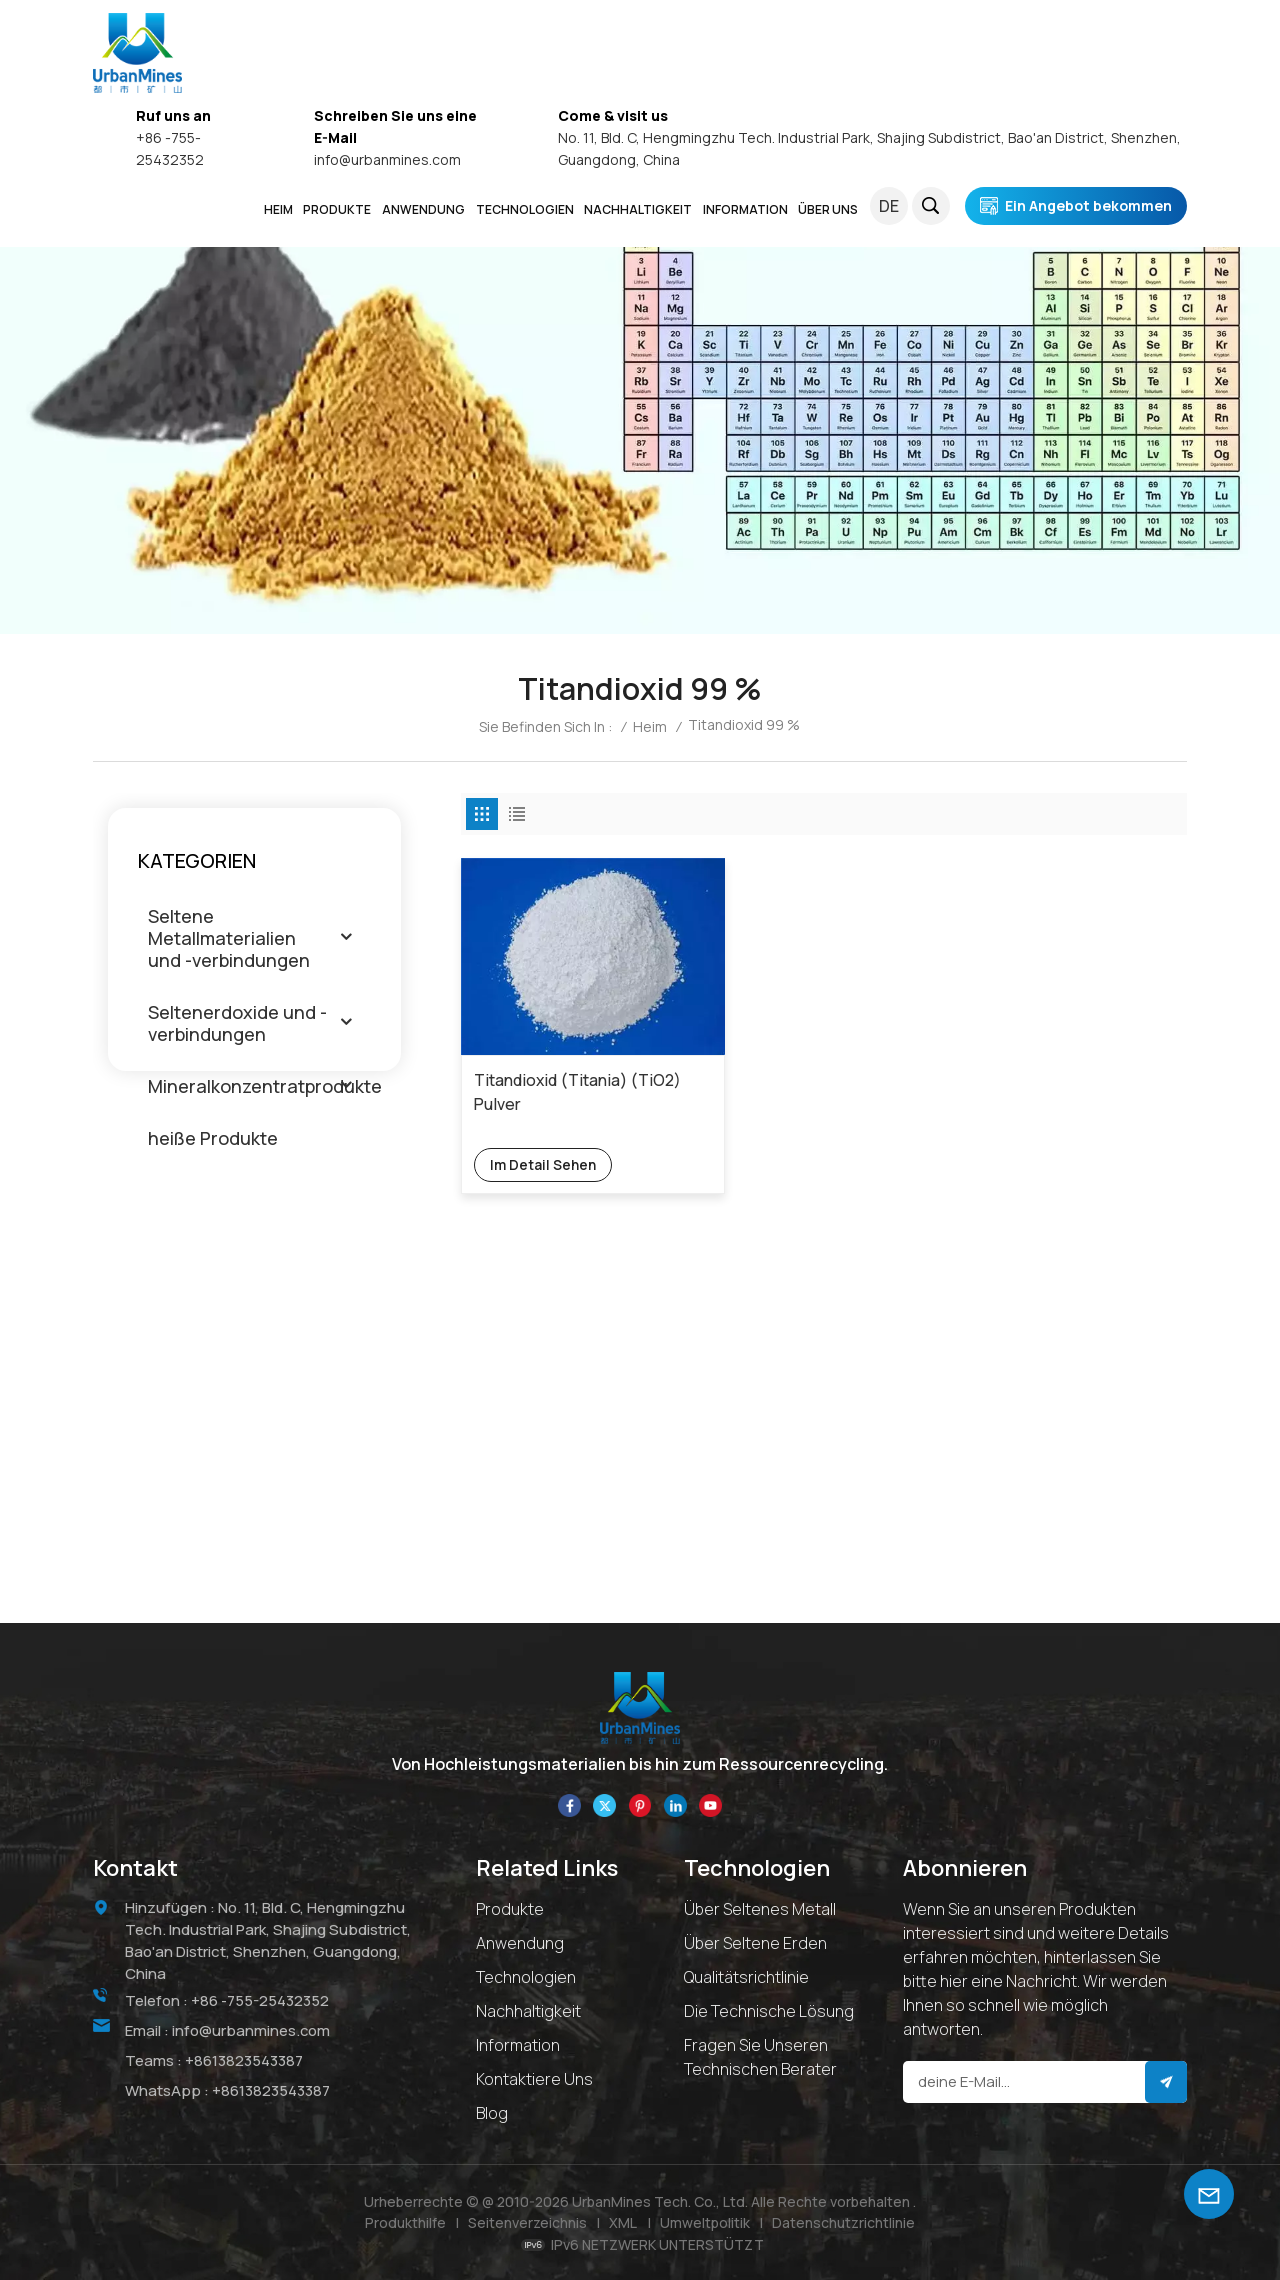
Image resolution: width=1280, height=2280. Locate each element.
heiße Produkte (213, 1138)
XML (623, 2222)
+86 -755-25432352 (260, 1999)
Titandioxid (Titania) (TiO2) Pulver (552, 1068)
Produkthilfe (405, 2222)
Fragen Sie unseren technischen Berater (760, 2057)
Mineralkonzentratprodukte (265, 1086)
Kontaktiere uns (534, 2079)
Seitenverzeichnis (527, 2222)
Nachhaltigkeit (528, 2011)
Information (518, 2045)
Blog (492, 2113)
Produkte (510, 1909)
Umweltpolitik (705, 2222)
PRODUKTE (337, 209)
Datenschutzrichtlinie (843, 2222)
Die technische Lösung (769, 2011)
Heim (278, 209)
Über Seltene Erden (755, 1943)
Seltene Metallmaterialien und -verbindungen (229, 938)
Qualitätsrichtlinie (746, 1977)
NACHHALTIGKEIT (638, 209)
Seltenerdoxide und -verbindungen (237, 1023)
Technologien (525, 209)
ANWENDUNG (423, 209)
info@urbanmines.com (387, 159)
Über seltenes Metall (760, 1909)
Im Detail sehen (544, 1139)
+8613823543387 (244, 2059)
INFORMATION (745, 209)
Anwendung (520, 1943)
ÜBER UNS (828, 209)
